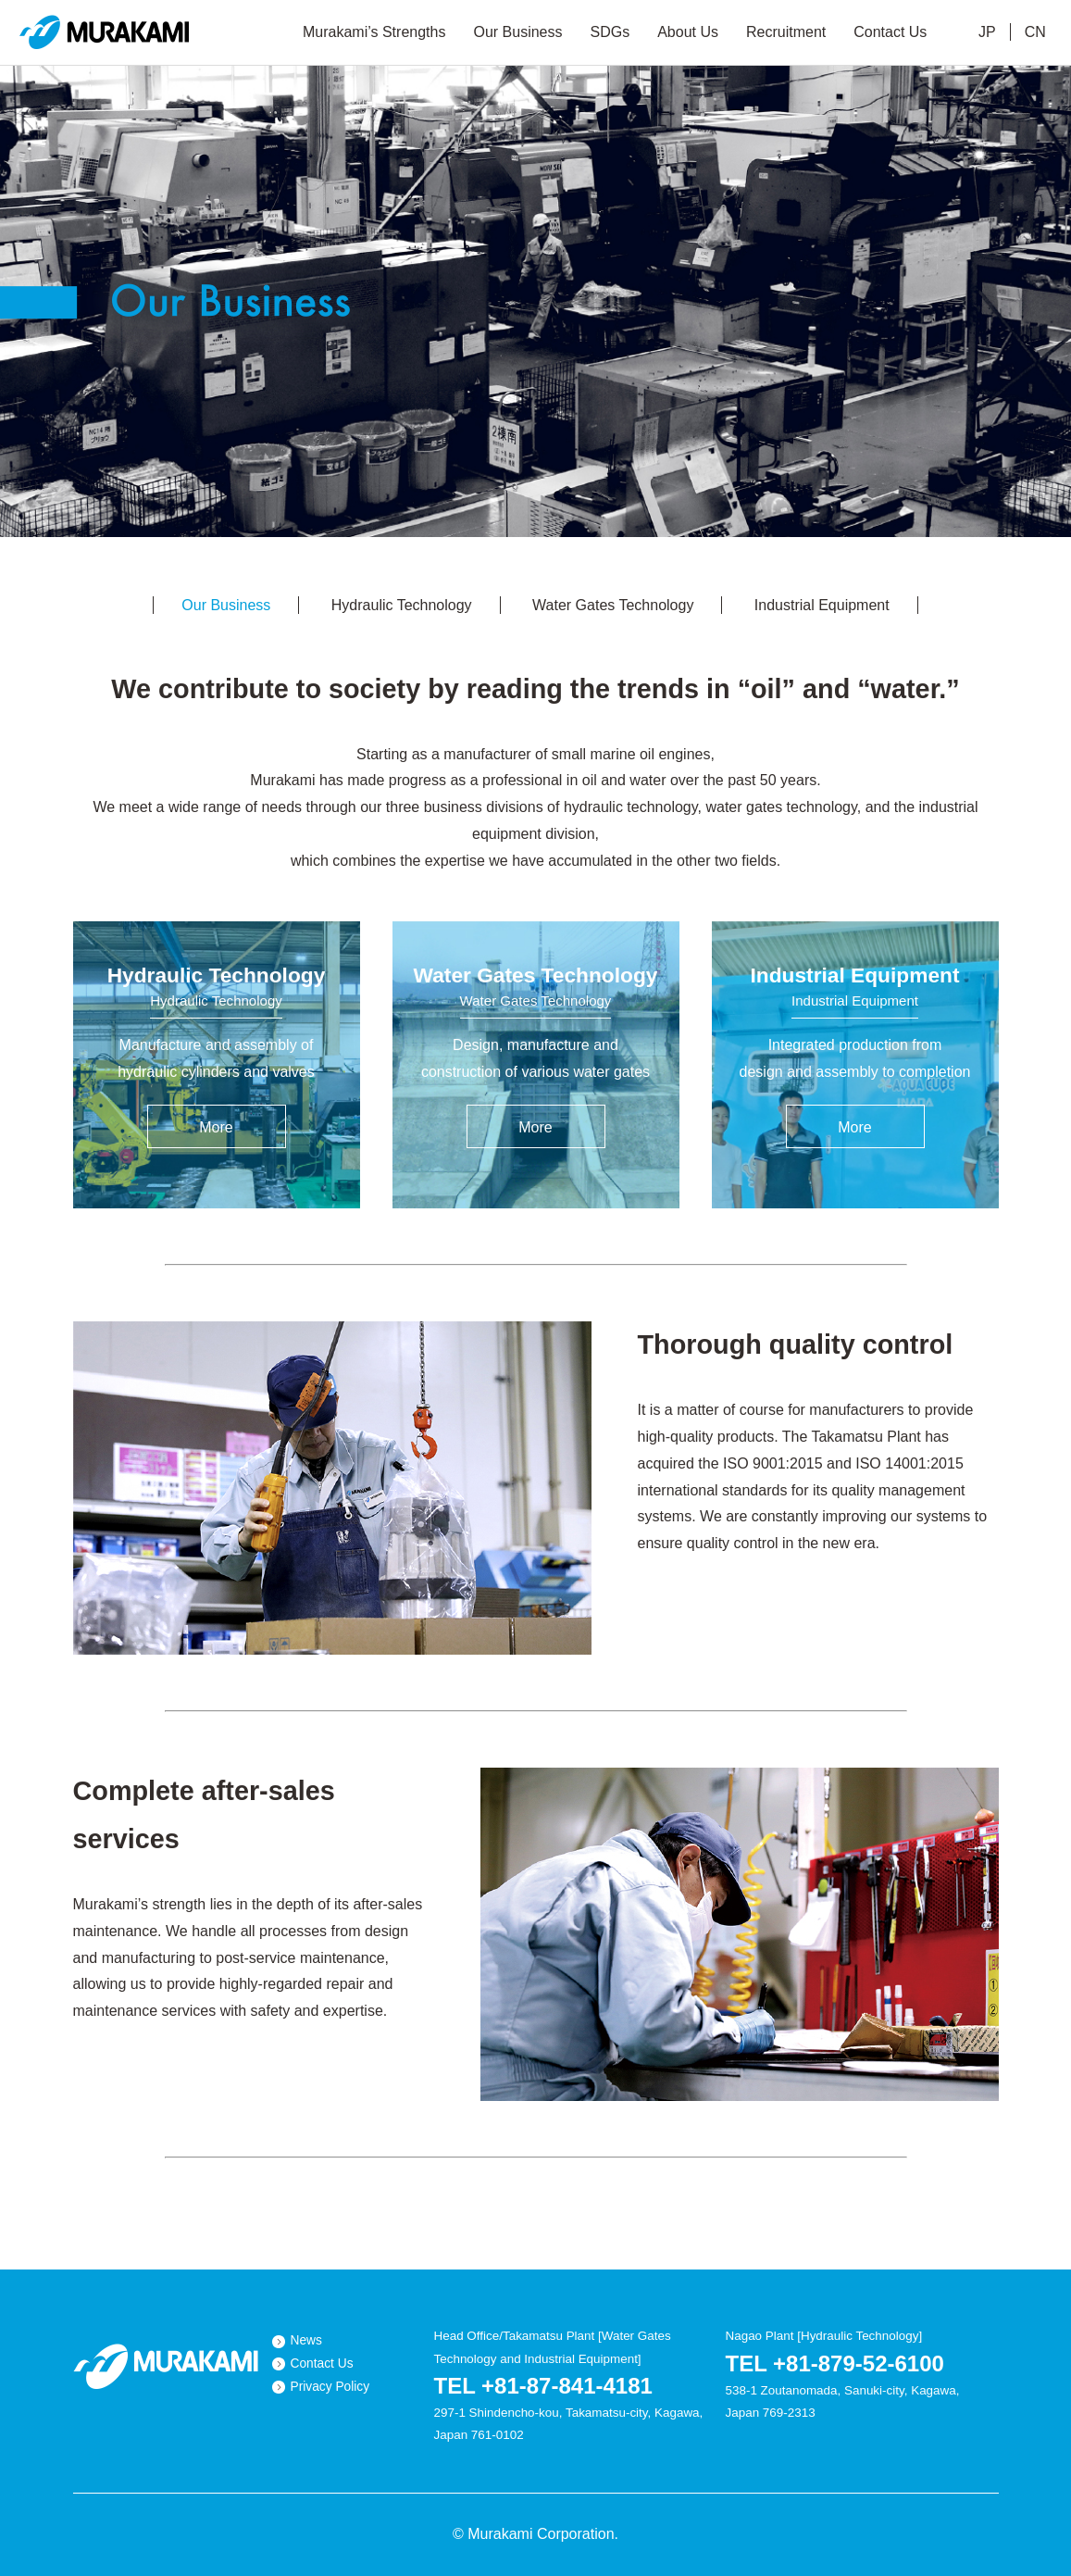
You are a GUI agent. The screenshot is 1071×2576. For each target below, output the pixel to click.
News (306, 2340)
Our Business (517, 32)
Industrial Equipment (822, 605)
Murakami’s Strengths (374, 32)
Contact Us (890, 32)
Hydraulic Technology (401, 605)
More (215, 1127)
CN (1035, 32)
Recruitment (786, 32)
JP (987, 32)
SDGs (609, 32)
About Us (687, 32)
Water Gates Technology (612, 605)
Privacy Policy (330, 2387)
